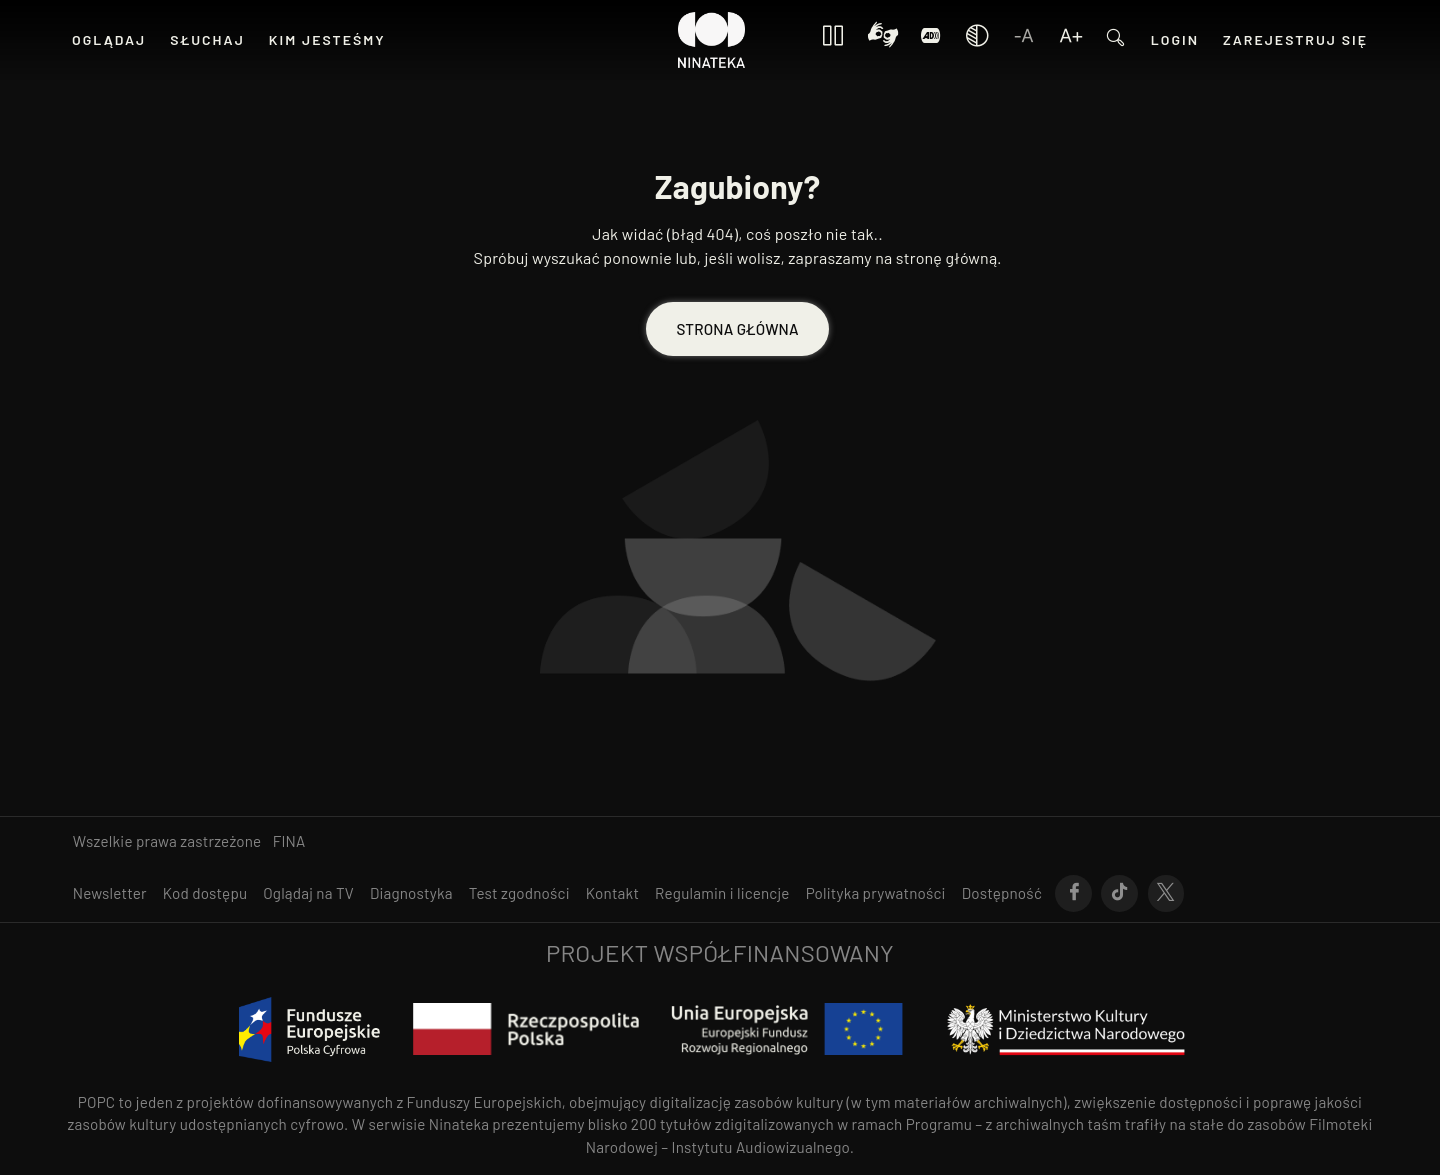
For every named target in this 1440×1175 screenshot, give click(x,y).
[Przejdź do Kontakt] (612, 893)
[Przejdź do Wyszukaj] (1115, 40)
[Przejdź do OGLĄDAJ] (109, 40)
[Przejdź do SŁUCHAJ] (207, 40)
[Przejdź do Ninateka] (712, 40)
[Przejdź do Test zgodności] (519, 893)
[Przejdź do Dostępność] (1002, 893)
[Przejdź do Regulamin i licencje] (722, 893)
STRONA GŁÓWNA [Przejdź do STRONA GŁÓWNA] (737, 329)
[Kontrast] (883, 40)
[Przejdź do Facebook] (1073, 894)
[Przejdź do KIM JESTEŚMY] (327, 40)
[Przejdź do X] (1166, 894)
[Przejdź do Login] (1175, 40)
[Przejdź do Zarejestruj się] (1295, 40)
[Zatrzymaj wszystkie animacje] (833, 40)
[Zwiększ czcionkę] (1071, 40)
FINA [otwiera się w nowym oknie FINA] (289, 841)
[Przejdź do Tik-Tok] (1119, 894)
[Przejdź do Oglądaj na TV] (308, 893)
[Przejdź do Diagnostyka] (411, 893)
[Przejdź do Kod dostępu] (205, 893)
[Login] (931, 40)
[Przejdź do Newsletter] (110, 893)
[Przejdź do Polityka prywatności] (876, 893)
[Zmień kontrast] (977, 40)
